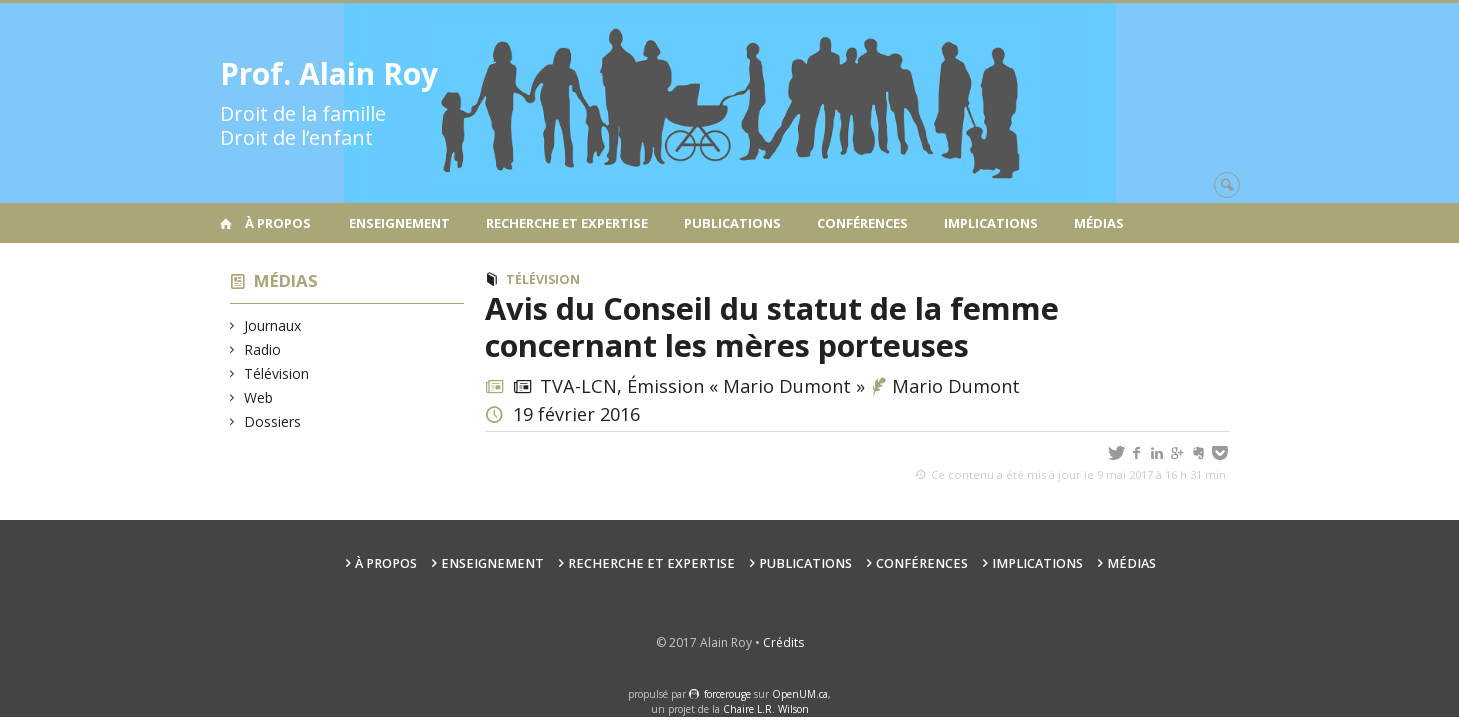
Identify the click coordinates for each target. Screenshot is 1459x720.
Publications (732, 223)
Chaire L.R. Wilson (766, 709)
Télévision (277, 373)
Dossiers (273, 421)
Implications (991, 223)
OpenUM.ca (800, 694)
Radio (263, 349)
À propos (278, 223)
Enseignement (399, 223)
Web (259, 397)
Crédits (783, 642)
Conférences (862, 223)
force (727, 694)
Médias (1099, 223)
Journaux (273, 325)
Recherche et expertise (567, 223)
